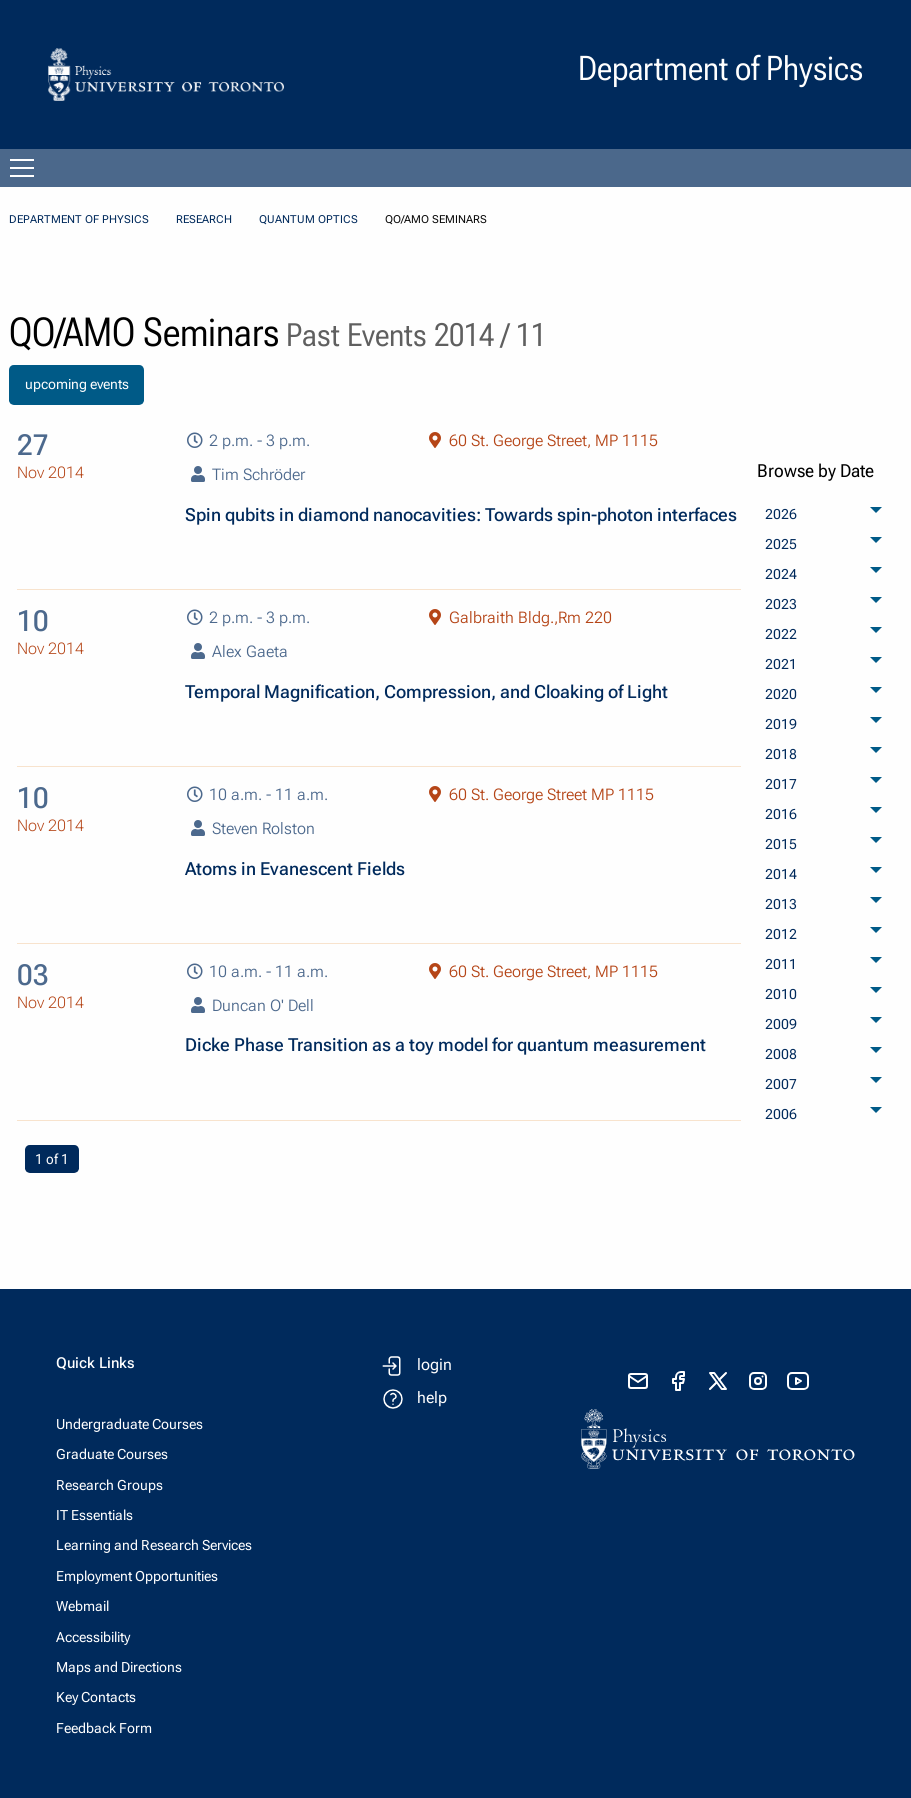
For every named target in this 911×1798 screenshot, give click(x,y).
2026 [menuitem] (781, 514)
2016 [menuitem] (781, 814)
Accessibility (93, 1637)
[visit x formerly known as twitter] (718, 1381)
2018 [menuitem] (781, 754)
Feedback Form (104, 1728)
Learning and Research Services (154, 1545)
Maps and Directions (119, 1667)
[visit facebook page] (678, 1381)
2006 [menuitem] (781, 1114)
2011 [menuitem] (781, 964)
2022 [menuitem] (781, 634)
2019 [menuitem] (781, 724)
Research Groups (109, 1485)
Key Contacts (96, 1697)
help (432, 1397)
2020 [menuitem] (781, 694)
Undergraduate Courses (129, 1424)
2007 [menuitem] (781, 1084)
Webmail (82, 1606)
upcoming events (77, 384)
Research (204, 219)
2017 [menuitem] (781, 784)
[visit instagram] (758, 1381)
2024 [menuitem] (781, 574)
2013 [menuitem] (781, 904)
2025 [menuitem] (781, 544)
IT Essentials (94, 1515)
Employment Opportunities (137, 1576)
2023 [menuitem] (781, 604)
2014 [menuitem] (781, 874)
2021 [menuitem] (781, 664)
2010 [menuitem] (781, 994)
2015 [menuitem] (781, 844)
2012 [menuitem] (781, 934)
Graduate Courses (112, 1454)
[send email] (638, 1381)
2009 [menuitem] (781, 1024)
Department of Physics (79, 219)
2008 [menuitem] (781, 1054)
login (434, 1364)
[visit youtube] (798, 1381)
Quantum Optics (308, 219)
